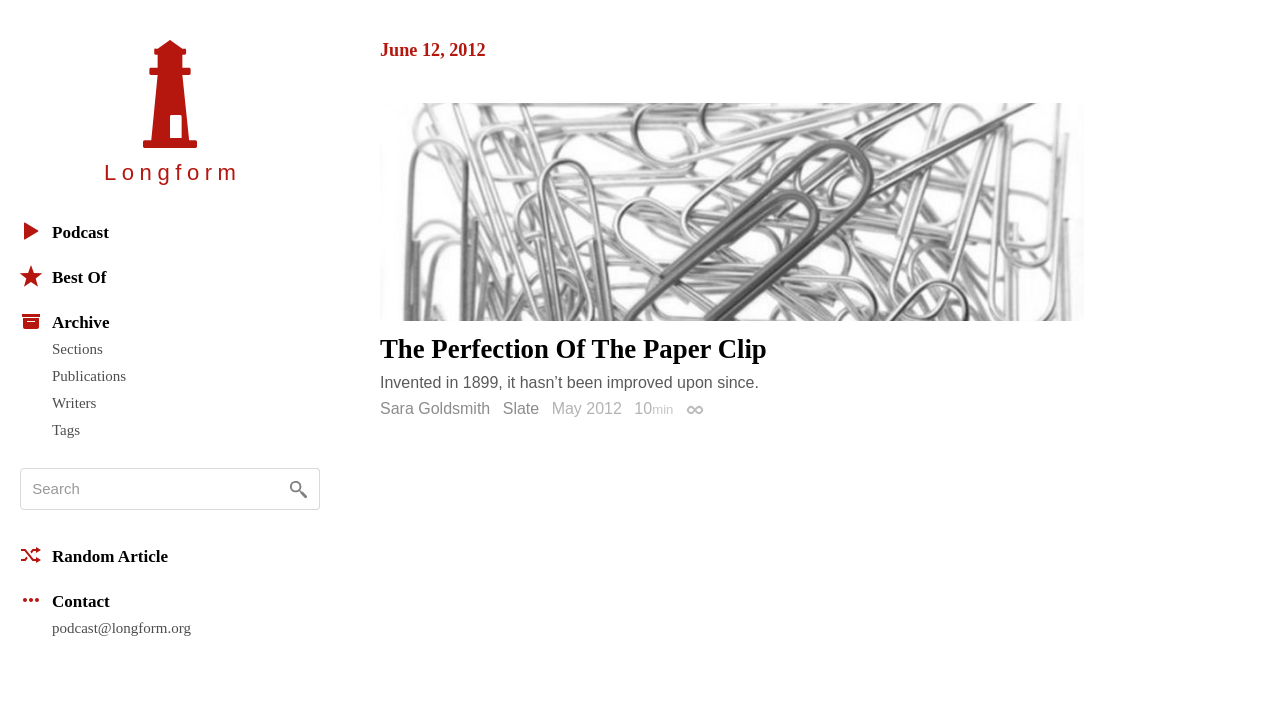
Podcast (64, 231)
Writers (74, 403)
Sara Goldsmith (435, 408)
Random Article (94, 555)
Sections (77, 349)
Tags (66, 430)
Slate (521, 408)
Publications (89, 376)
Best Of (63, 276)
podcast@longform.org (121, 628)
